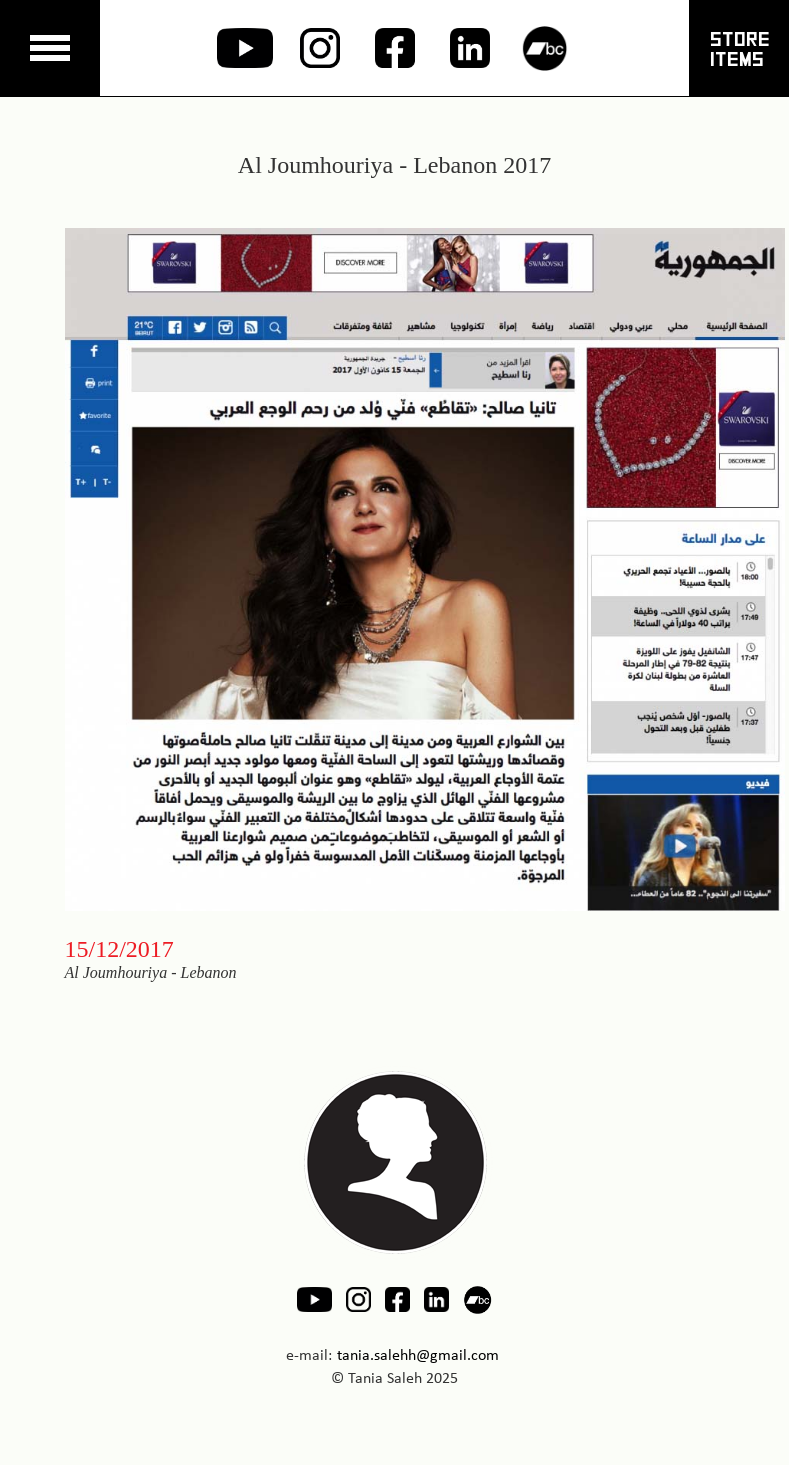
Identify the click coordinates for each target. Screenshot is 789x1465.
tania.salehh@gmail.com (418, 1354)
